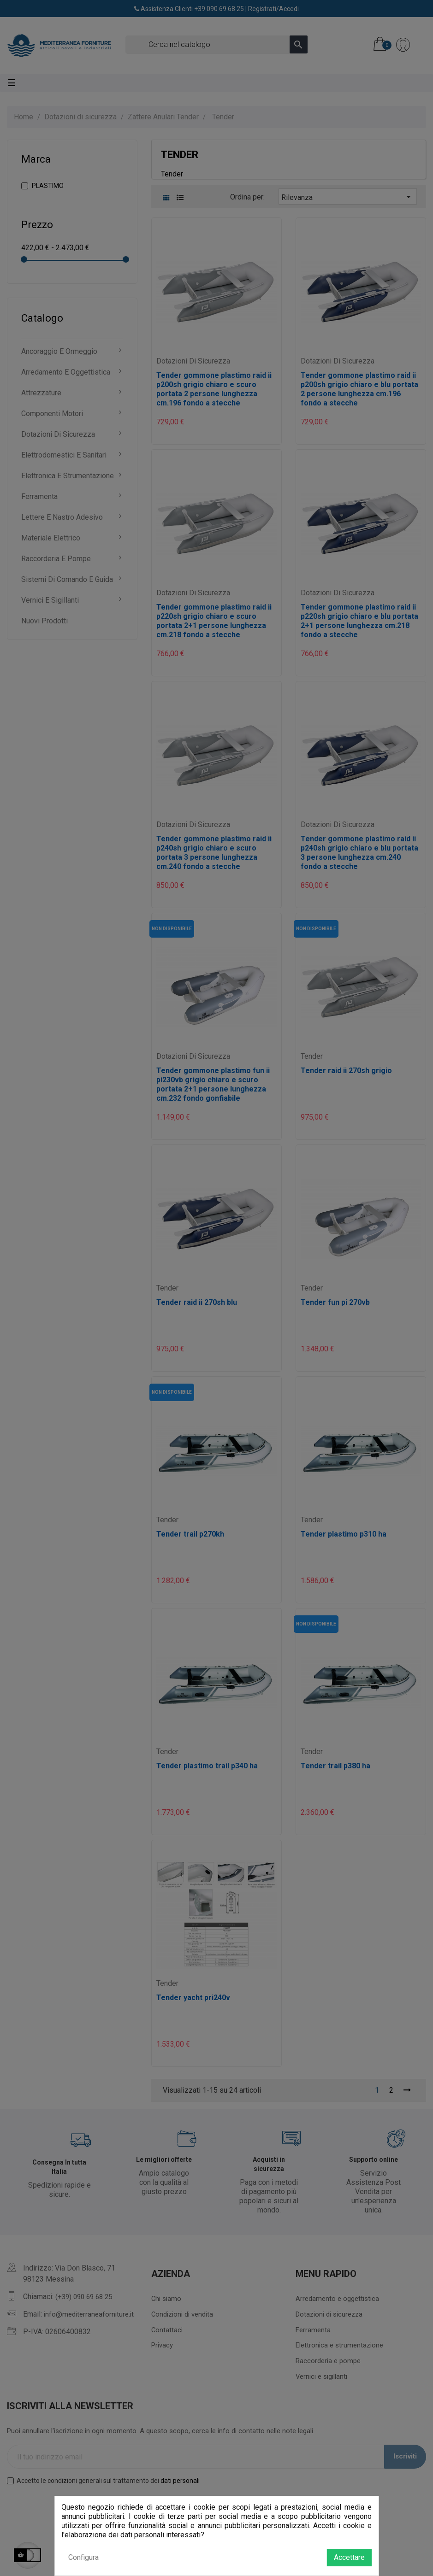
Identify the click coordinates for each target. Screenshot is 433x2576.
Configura (83, 2557)
